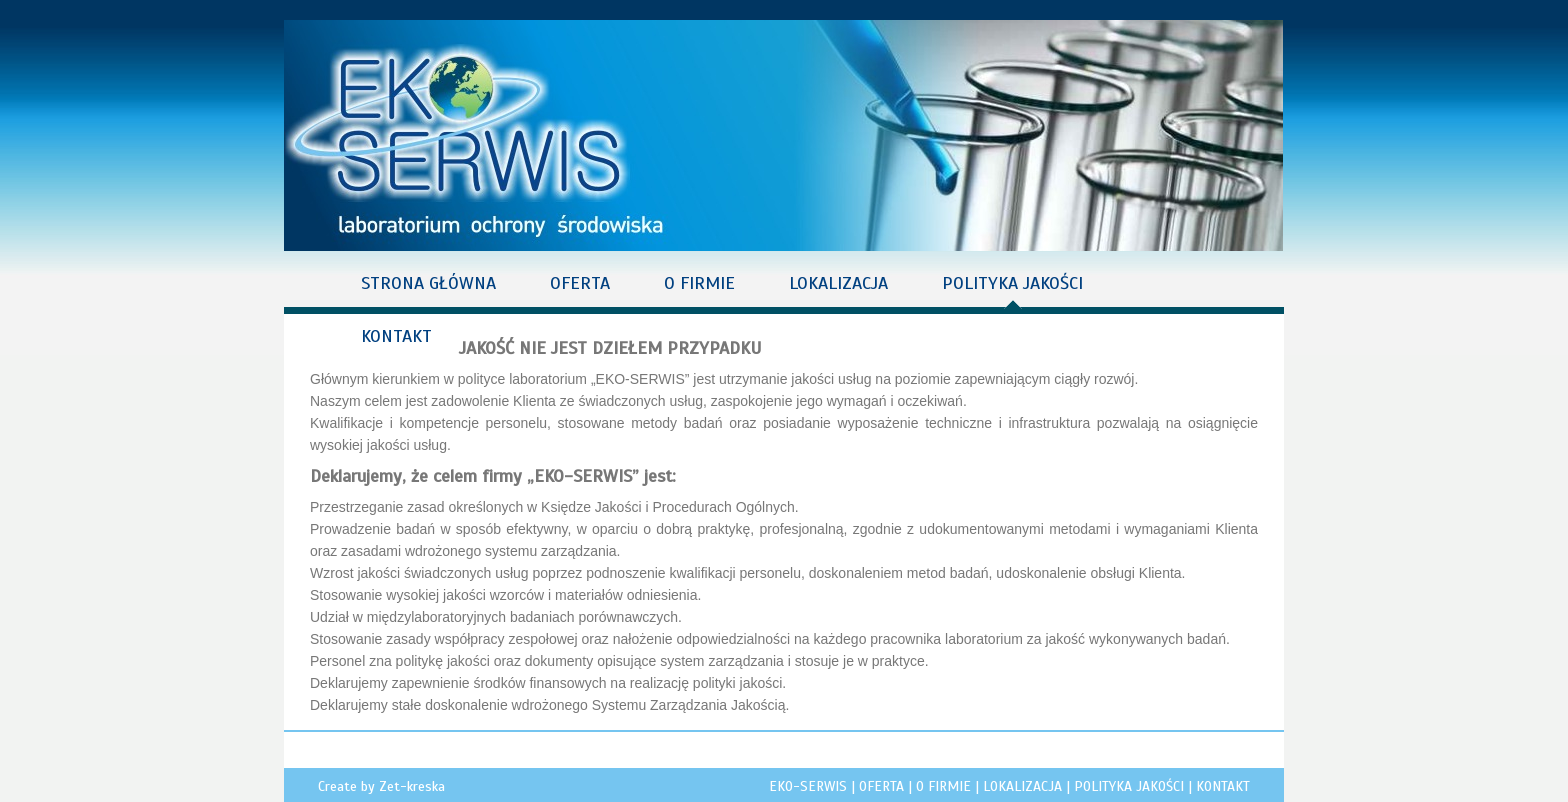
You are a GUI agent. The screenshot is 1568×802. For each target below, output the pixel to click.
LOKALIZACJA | (1028, 786)
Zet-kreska (412, 786)
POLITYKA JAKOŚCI (1012, 283)
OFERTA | (887, 786)
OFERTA (580, 283)
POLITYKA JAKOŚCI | (1135, 786)
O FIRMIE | (949, 786)
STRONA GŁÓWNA (428, 283)
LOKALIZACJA (838, 283)
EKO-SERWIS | (814, 786)
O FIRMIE (699, 283)
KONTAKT (396, 336)
